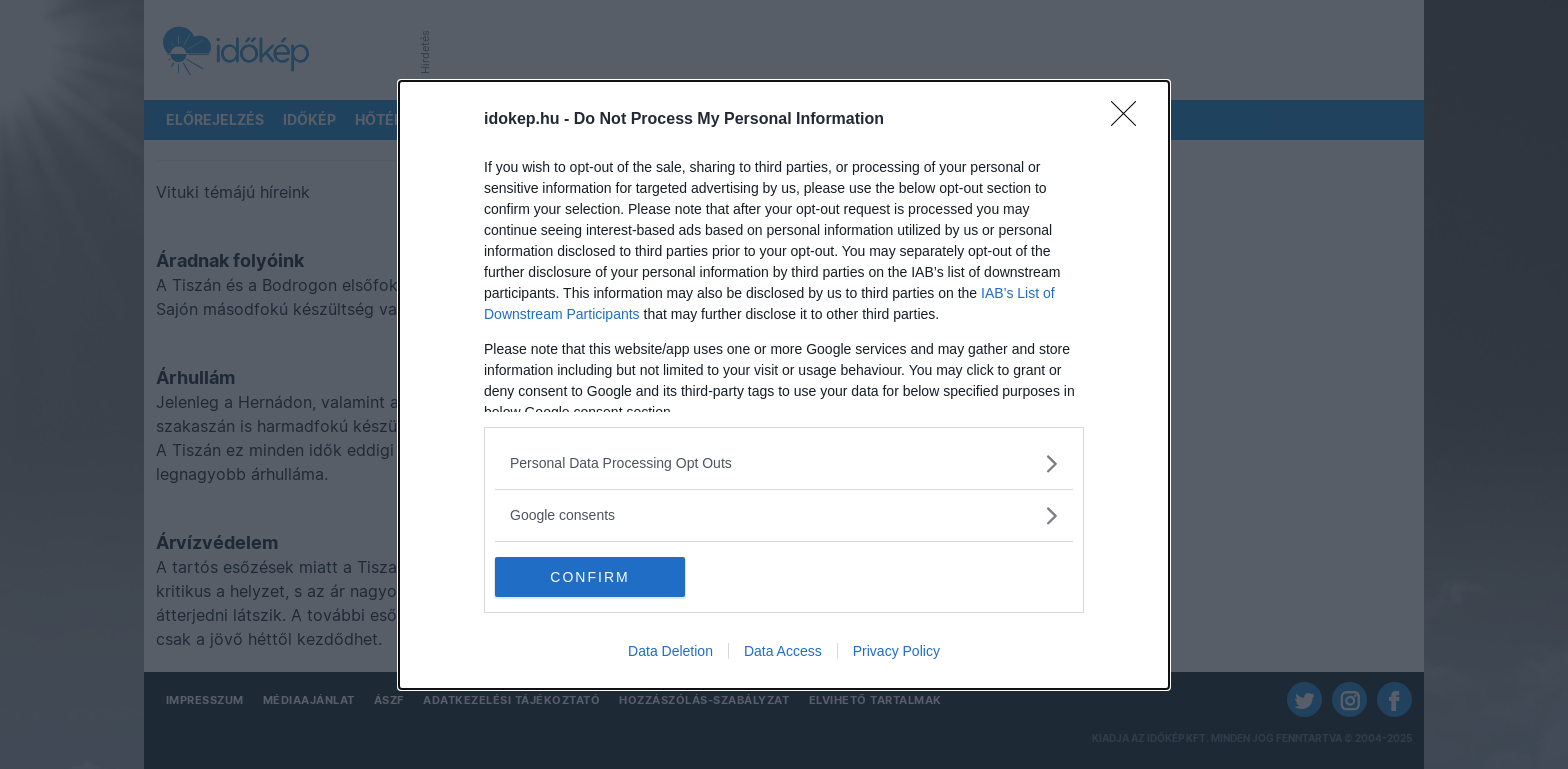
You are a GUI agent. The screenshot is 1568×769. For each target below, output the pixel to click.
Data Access (783, 651)
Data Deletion (670, 651)
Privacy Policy (896, 651)
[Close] (1130, 120)
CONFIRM (589, 576)
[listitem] (784, 463)
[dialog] (784, 385)
